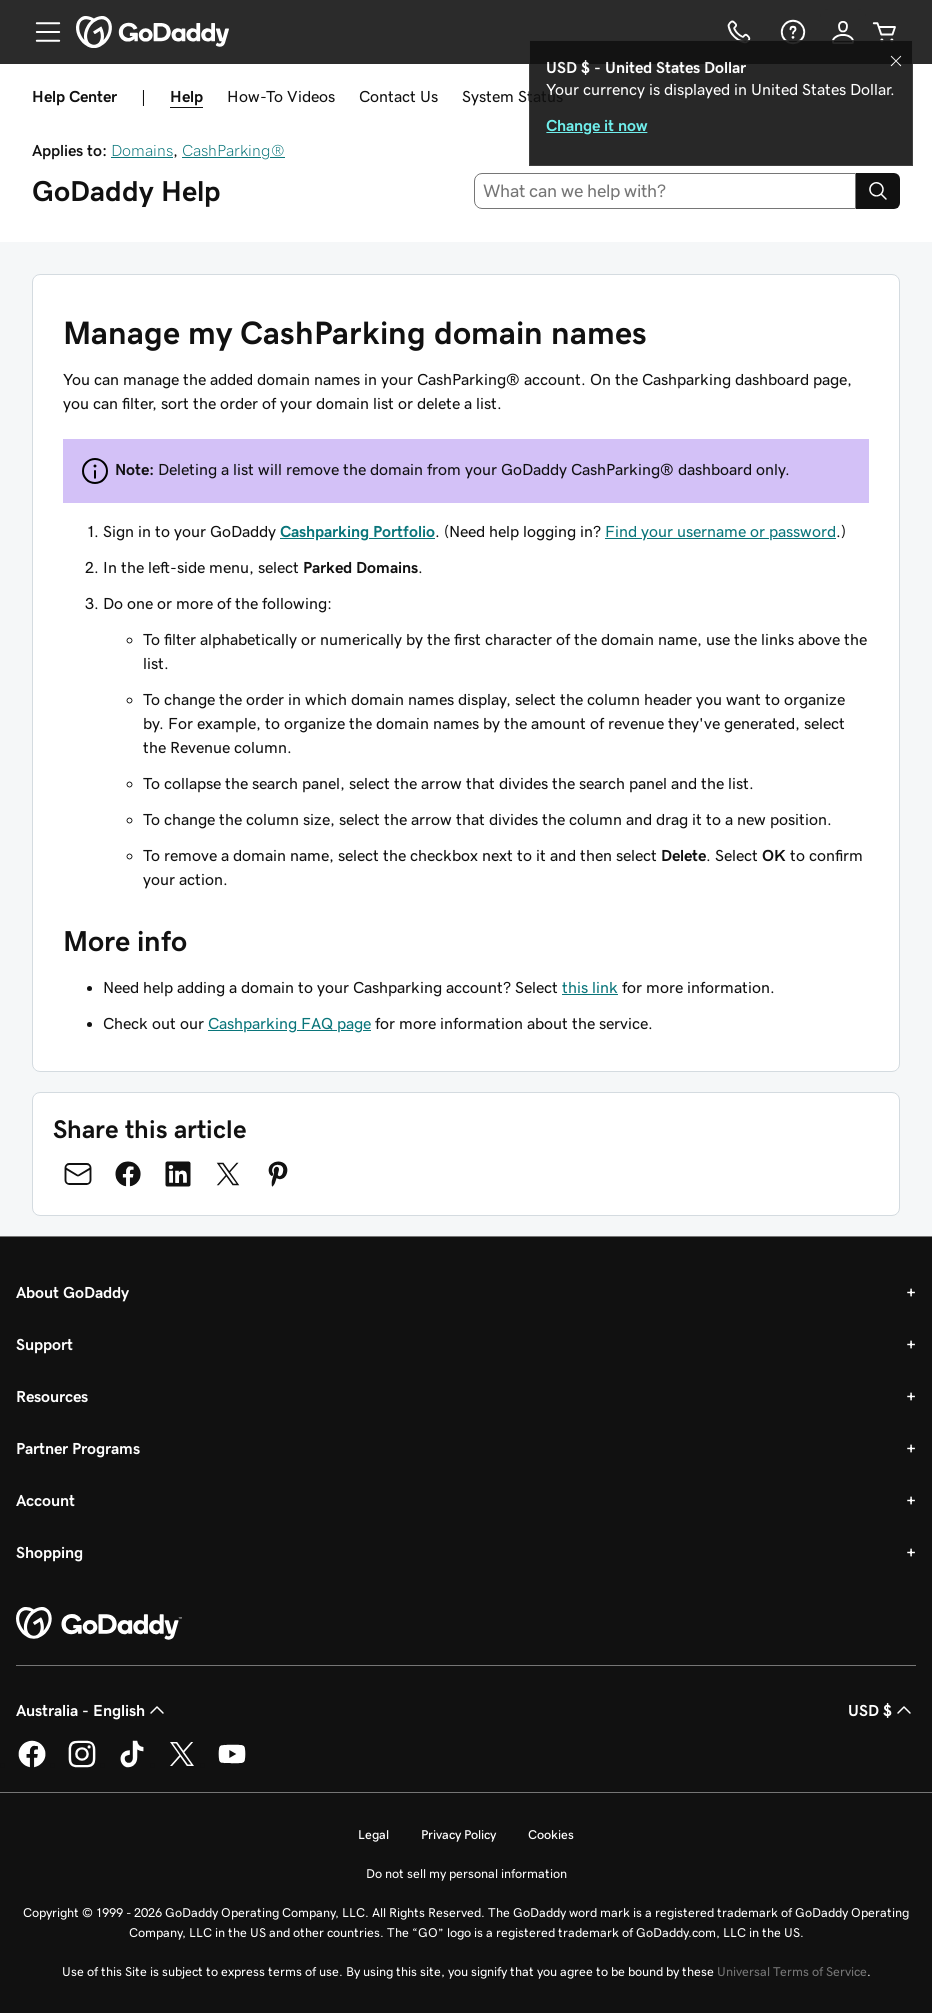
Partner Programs (78, 1448)
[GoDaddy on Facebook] (32, 1764)
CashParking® (233, 150)
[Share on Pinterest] (278, 1174)
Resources (52, 1396)
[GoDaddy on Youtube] (232, 1764)
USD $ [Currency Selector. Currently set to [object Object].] (882, 1710)
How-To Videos (281, 96)
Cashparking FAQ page (289, 1023)
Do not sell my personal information (466, 1873)
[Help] (791, 32)
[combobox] (665, 191)
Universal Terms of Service (792, 1971)
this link (590, 987)
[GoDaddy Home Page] (99, 1624)
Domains (142, 150)
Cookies (551, 1834)
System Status (512, 96)
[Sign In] (843, 32)
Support (44, 1344)
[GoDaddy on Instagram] (82, 1764)
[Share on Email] (78, 1174)
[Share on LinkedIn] (178, 1174)
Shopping (49, 1552)
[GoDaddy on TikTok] (132, 1764)
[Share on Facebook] (128, 1174)
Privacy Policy (458, 1834)
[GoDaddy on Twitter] (182, 1764)
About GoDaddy (72, 1292)
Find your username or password (720, 531)
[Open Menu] (40, 32)
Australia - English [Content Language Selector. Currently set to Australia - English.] (92, 1710)
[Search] (878, 191)
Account (45, 1500)
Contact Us (398, 96)
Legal (373, 1834)
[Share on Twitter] (228, 1174)
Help (186, 96)
